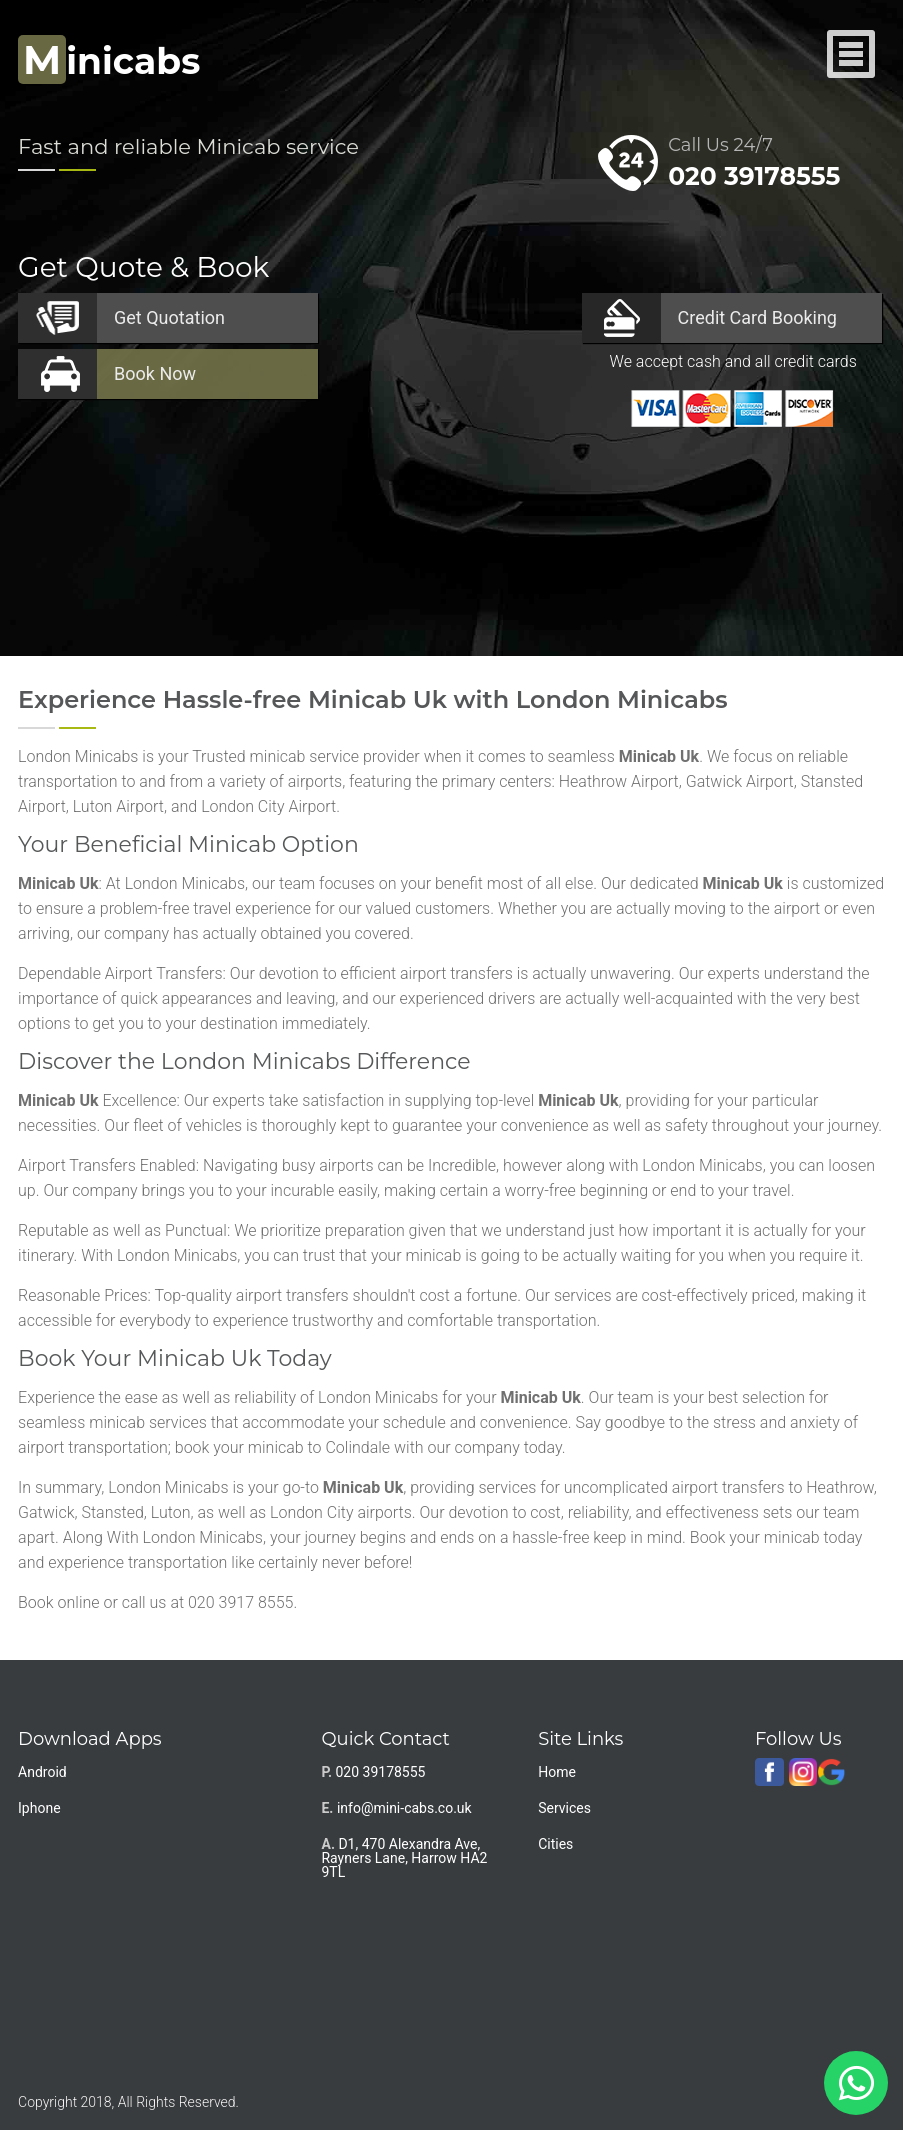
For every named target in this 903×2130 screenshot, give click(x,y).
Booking (757, 317)
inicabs (109, 61)
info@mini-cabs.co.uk (404, 1808)
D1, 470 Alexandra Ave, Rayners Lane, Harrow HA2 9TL (404, 1858)
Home (557, 1772)
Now (155, 373)
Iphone (39, 1808)
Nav (851, 55)
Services (564, 1808)
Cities (555, 1844)
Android (42, 1772)
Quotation (169, 317)
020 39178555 (754, 176)
